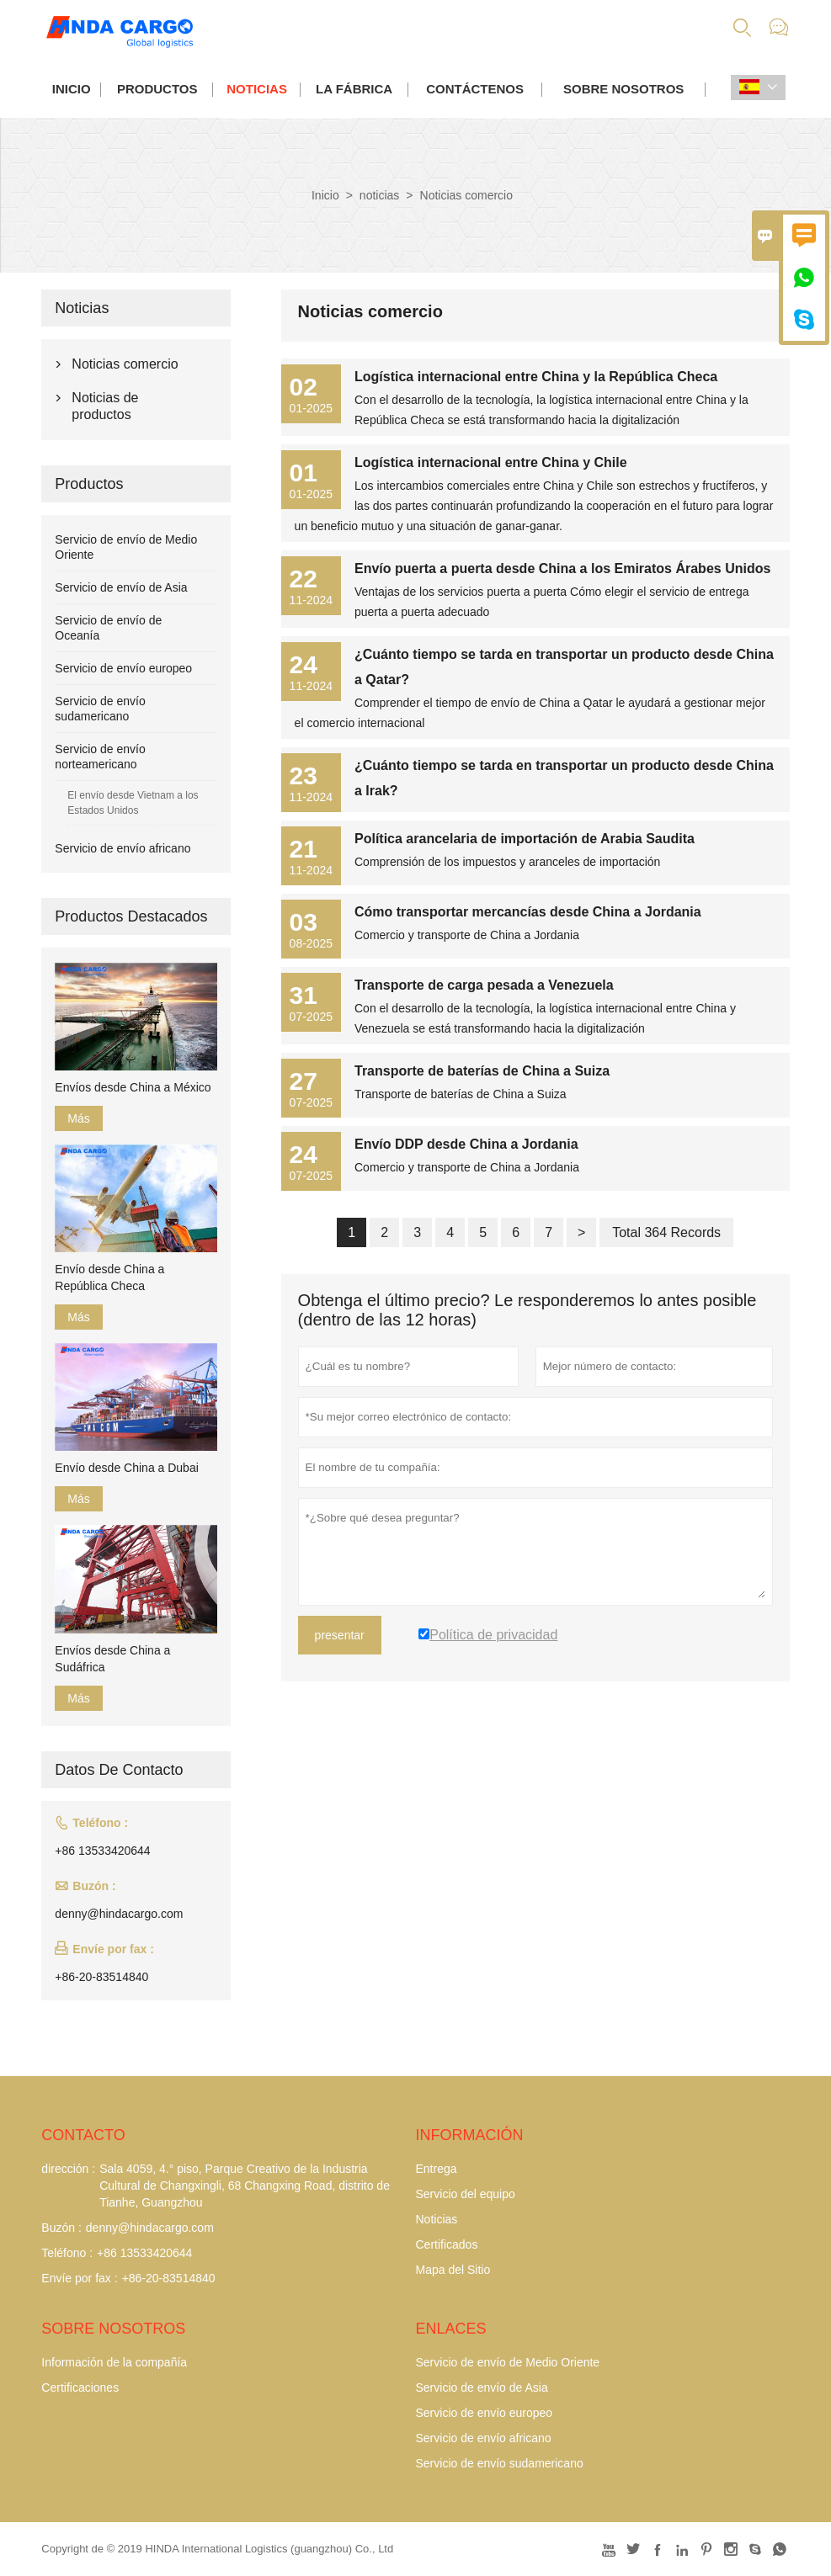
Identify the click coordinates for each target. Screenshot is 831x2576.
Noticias (436, 2219)
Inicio (71, 89)
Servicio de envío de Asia (121, 587)
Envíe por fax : (79, 2278)
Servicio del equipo (464, 2194)
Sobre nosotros (623, 89)
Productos (157, 89)
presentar (340, 1635)
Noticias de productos (105, 406)
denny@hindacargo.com (119, 1913)
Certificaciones (80, 2387)
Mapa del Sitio (452, 2269)
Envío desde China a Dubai (126, 1467)
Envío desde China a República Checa (109, 1277)
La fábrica (354, 89)
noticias (256, 89)
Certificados (446, 2244)
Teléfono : (67, 2253)
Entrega (435, 2168)
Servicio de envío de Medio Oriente (507, 2362)
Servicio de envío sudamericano (499, 2463)
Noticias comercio (125, 364)
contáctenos (475, 89)
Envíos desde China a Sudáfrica (112, 1659)
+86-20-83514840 (101, 1977)
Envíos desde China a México (132, 1087)
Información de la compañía (114, 2362)
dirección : (68, 2168)
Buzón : (61, 2227)
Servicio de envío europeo (123, 668)
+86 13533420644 (102, 1850)
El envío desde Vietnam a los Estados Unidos (132, 802)
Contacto (83, 2135)
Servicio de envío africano (122, 848)
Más (78, 1118)
